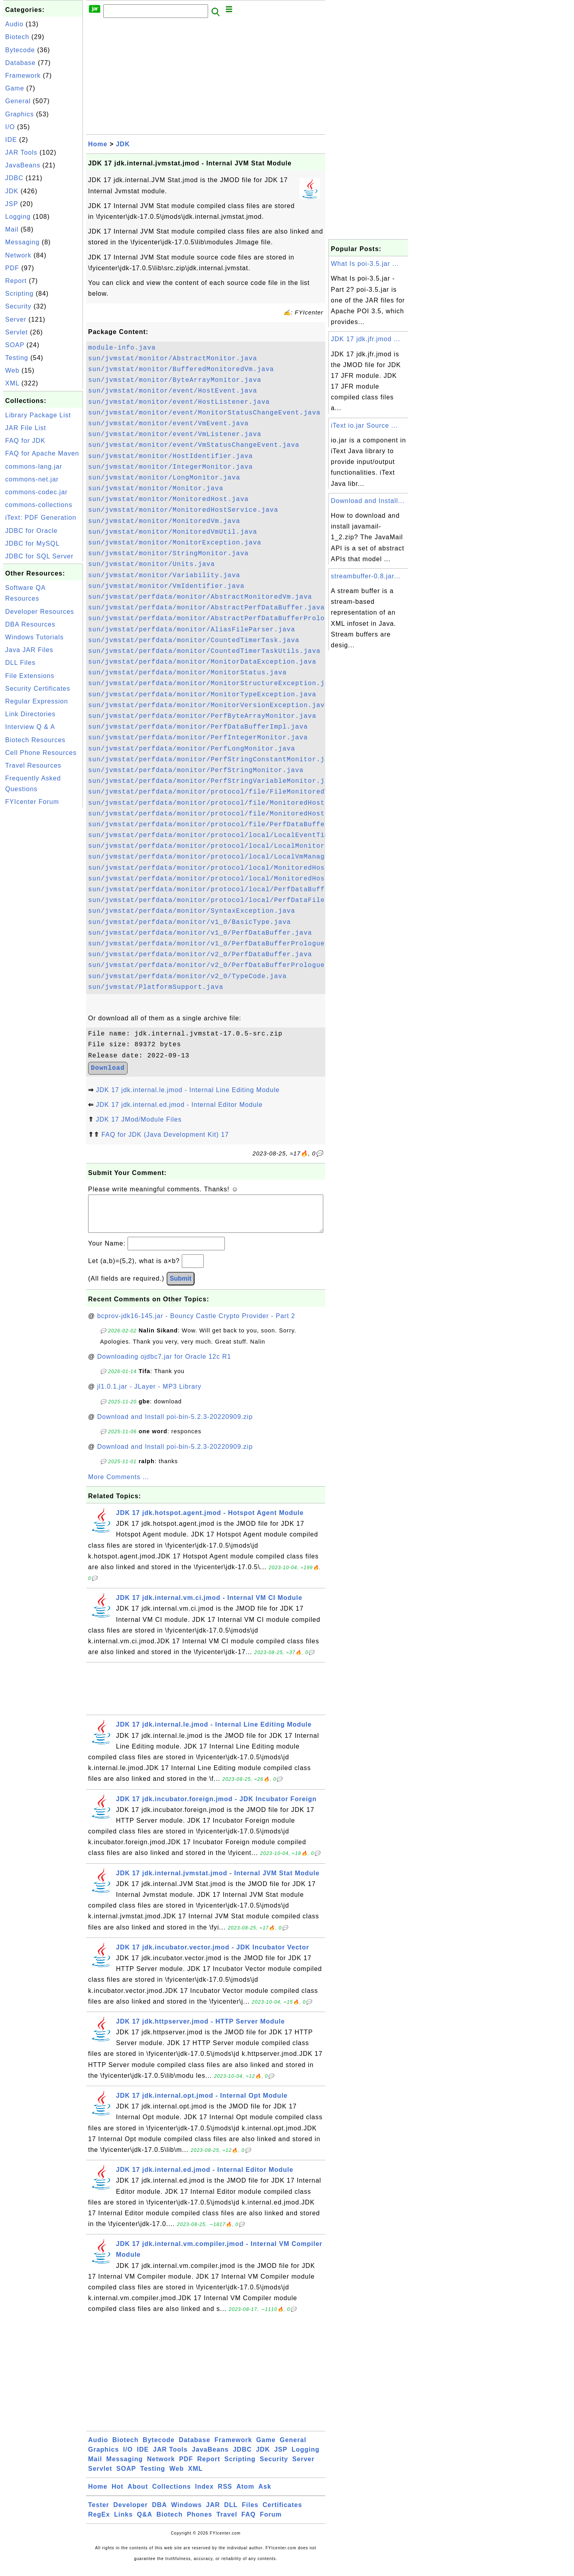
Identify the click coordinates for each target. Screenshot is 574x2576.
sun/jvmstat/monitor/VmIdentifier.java (166, 586)
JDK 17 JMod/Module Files (138, 1119)
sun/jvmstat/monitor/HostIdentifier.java (170, 456)
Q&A (145, 2522)
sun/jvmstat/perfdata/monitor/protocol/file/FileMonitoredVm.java (221, 792)
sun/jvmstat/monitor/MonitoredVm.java (164, 521)
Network (18, 255)
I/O (10, 127)
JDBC (14, 178)
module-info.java (122, 348)
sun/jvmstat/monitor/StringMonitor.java (168, 553)
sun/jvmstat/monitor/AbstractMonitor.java (172, 358)
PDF (12, 268)
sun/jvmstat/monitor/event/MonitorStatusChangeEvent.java (204, 413)
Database (20, 62)
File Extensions (30, 675)
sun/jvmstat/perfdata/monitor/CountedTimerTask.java (193, 640)
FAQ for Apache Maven (42, 453)
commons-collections (38, 504)
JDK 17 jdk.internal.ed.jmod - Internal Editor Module (179, 1104)
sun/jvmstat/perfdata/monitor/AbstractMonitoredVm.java (200, 597)
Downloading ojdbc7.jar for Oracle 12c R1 (164, 1364)
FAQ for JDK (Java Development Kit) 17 (165, 1134)
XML (12, 383)
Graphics (19, 114)
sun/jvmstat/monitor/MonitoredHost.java (168, 499)
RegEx (99, 2522)
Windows (186, 2512)
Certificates (282, 2512)
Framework (23, 75)
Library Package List (38, 415)
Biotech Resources (35, 740)
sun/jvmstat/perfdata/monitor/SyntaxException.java (191, 911)
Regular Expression (36, 701)
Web (12, 370)
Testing (16, 357)
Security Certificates (37, 688)
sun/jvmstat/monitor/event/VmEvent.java (168, 423)
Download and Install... (368, 500)
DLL (231, 2512)
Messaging (22, 242)
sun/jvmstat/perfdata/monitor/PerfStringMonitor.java (196, 770)
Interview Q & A (30, 726)
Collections (171, 2494)
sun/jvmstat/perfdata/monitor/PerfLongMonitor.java (191, 749)
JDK (11, 191)
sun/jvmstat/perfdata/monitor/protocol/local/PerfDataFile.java (217, 900)
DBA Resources (30, 624)
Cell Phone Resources (41, 752)
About (138, 2494)
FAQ (249, 2522)
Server (15, 319)
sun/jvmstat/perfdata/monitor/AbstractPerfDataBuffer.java (206, 607)
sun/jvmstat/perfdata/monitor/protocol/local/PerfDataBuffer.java (221, 889)
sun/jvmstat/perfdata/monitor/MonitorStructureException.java (212, 683)
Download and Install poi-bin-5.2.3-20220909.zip (175, 1424)
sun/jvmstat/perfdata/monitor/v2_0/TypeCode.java (187, 976)
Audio (14, 24)
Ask (264, 2494)
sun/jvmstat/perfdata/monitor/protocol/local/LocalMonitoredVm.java (225, 846)
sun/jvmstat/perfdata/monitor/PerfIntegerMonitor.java (198, 737)
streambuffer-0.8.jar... (366, 576)
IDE (11, 139)
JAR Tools (21, 152)
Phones (199, 2522)
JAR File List (25, 427)
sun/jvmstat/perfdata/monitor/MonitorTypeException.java (202, 694)
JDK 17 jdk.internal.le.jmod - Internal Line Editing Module (187, 1090)
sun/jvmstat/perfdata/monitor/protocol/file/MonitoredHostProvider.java (233, 814)
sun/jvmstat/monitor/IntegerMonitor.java (170, 467)
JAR (213, 2512)
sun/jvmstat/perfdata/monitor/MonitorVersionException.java (208, 705)
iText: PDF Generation (40, 517)
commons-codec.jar (36, 492)
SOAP (14, 345)
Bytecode (20, 50)
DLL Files (20, 662)
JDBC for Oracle (31, 530)
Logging (18, 216)
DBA (159, 2512)
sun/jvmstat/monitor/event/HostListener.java (179, 402)
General (18, 101)
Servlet (16, 332)
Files (250, 2512)
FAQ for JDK (25, 440)
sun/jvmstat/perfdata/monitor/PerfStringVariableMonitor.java (212, 781)
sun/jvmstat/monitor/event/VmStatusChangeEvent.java (193, 445)
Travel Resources (33, 765)
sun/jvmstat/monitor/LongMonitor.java (164, 478)
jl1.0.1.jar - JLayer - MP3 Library (149, 1394)
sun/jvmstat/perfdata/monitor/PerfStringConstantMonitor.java (212, 759)
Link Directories (30, 714)
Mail (11, 229)
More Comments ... (118, 1485)
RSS (225, 2494)
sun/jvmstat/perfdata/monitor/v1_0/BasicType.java (189, 922)
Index (204, 2494)
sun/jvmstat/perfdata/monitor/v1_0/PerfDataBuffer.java (200, 933)
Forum (271, 2522)
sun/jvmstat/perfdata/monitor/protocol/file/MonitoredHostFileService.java (240, 803)
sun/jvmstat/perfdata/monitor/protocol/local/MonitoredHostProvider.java (236, 878)
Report (16, 280)
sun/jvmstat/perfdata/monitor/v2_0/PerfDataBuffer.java (200, 954)
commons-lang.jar (33, 466)
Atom (245, 2494)
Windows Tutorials (34, 637)
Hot (118, 2494)
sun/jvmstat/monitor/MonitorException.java (174, 542)
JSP (11, 203)
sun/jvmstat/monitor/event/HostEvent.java (172, 391)
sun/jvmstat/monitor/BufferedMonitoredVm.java (181, 369)
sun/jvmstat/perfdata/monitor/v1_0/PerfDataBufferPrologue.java (217, 943)
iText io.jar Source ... (364, 425)
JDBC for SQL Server (39, 556)
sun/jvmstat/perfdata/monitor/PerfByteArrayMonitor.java (202, 716)
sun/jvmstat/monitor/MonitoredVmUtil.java (172, 532)
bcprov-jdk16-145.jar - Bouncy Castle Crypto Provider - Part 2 (196, 1323)
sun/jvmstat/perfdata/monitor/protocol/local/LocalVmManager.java (221, 857)
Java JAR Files (29, 649)
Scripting (19, 293)
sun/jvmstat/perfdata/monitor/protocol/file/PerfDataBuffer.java (219, 824)
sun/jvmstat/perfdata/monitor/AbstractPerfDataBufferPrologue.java (223, 618)
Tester (98, 2512)
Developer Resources (39, 611)
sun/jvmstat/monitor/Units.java (151, 564)
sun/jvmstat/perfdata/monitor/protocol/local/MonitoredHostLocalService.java (244, 868)
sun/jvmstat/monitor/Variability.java (164, 575)
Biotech (17, 36)
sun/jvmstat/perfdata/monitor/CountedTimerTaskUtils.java (204, 651)
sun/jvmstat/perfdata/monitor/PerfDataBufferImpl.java (198, 727)
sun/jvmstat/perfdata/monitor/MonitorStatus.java (187, 672)
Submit (180, 1286)
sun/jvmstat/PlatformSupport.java (155, 987)
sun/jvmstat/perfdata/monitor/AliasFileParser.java (191, 629)
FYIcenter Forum (32, 801)
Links (123, 2522)
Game (14, 88)
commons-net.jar (32, 479)
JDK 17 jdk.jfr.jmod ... (365, 339)
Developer (130, 2512)
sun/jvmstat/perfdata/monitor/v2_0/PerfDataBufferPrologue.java (217, 965)
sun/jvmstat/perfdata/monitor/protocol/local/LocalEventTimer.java (223, 835)
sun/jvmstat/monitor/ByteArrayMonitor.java (174, 380)
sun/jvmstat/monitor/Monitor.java (155, 488)
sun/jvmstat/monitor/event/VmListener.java (174, 434)
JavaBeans (22, 165)
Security (18, 306)
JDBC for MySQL (32, 543)
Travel (226, 2522)
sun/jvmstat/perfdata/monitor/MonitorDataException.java (202, 662)
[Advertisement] (43, 929)
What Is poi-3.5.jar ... (365, 263)
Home (97, 144)
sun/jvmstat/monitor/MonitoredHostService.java (183, 510)
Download (108, 1068)
